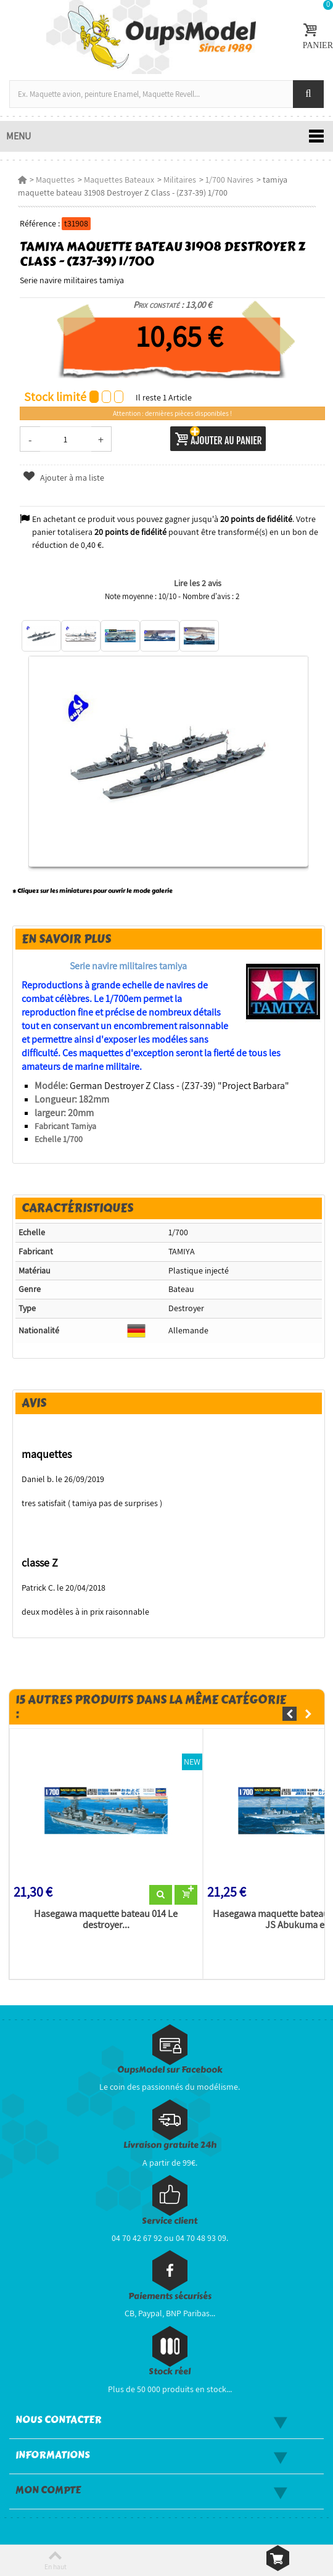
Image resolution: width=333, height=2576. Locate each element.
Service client (169, 2220)
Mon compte (48, 2490)
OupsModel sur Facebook (170, 2069)
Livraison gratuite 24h (169, 2145)
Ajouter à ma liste (63, 477)
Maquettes (55, 179)
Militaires (179, 179)
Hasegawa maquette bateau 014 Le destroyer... (106, 1919)
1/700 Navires (229, 179)
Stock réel (170, 2371)
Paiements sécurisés (170, 2296)
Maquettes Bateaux (119, 179)
